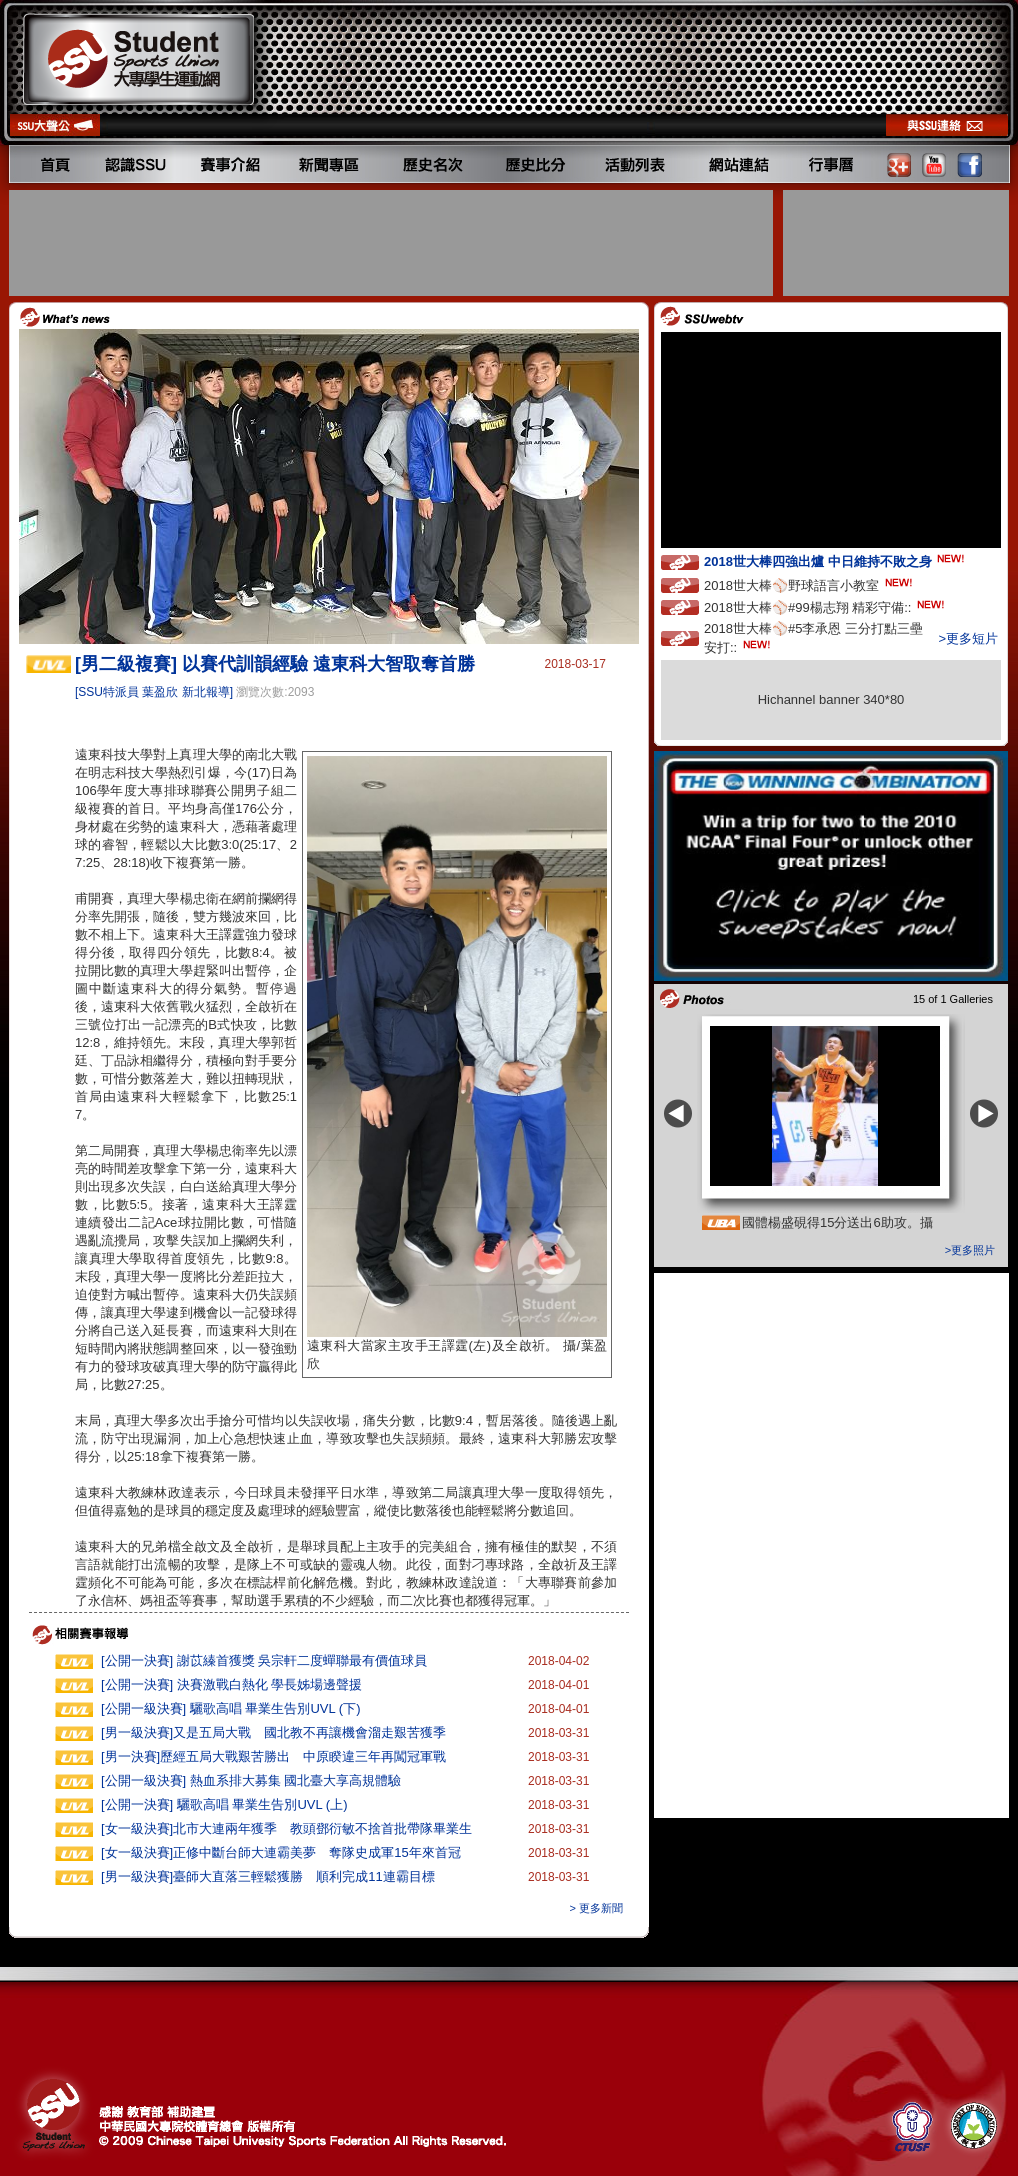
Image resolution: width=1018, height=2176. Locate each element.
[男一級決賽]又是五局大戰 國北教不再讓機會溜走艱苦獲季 (273, 1732)
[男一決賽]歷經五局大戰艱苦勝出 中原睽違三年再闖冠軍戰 (273, 1756)
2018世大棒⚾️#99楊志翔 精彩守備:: (826, 606)
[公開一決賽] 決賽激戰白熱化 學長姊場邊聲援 (231, 1684)
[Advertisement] (393, 243)
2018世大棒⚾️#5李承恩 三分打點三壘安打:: (813, 638)
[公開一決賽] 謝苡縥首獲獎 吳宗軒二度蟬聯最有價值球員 (264, 1660)
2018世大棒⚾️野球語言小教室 (810, 584)
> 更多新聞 (596, 1908)
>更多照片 (970, 1250)
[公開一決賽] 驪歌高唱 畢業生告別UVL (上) (224, 1804)
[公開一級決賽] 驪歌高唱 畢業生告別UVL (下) (231, 1708)
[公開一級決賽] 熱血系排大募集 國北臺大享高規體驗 (251, 1780)
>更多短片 (968, 638)
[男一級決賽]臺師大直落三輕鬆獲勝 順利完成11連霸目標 (268, 1876)
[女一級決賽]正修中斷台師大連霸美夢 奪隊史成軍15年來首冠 (281, 1852)
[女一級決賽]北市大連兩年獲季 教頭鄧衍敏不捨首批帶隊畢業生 (286, 1828)
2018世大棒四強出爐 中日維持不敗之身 (836, 560)
